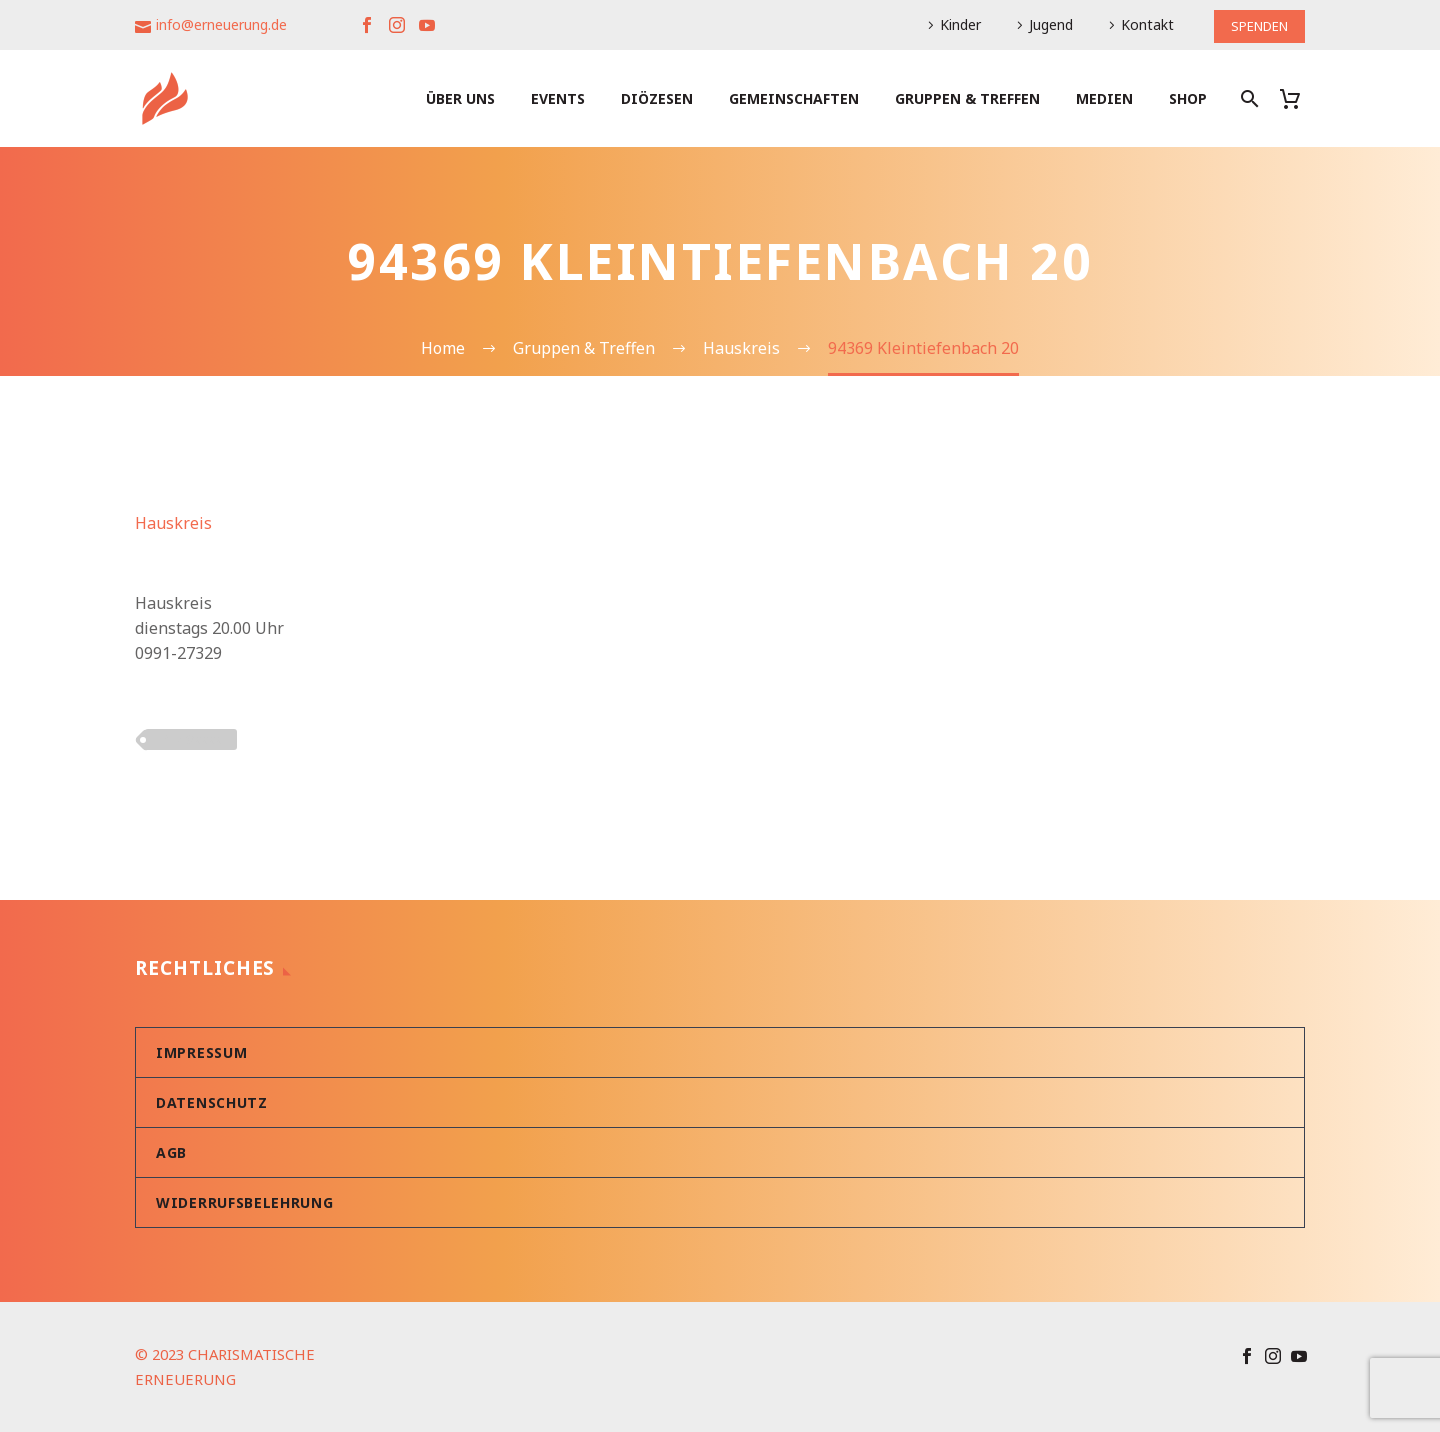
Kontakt (1140, 24)
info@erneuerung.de (221, 24)
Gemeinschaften (794, 98)
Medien (1104, 98)
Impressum (201, 1052)
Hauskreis (173, 523)
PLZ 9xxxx (191, 739)
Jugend (1044, 24)
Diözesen (657, 98)
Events (558, 98)
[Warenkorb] (1297, 98)
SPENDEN (1256, 24)
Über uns (460, 98)
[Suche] (1247, 98)
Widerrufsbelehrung (245, 1202)
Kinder (953, 24)
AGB (171, 1152)
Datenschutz (212, 1102)
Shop (1188, 98)
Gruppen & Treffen (967, 98)
